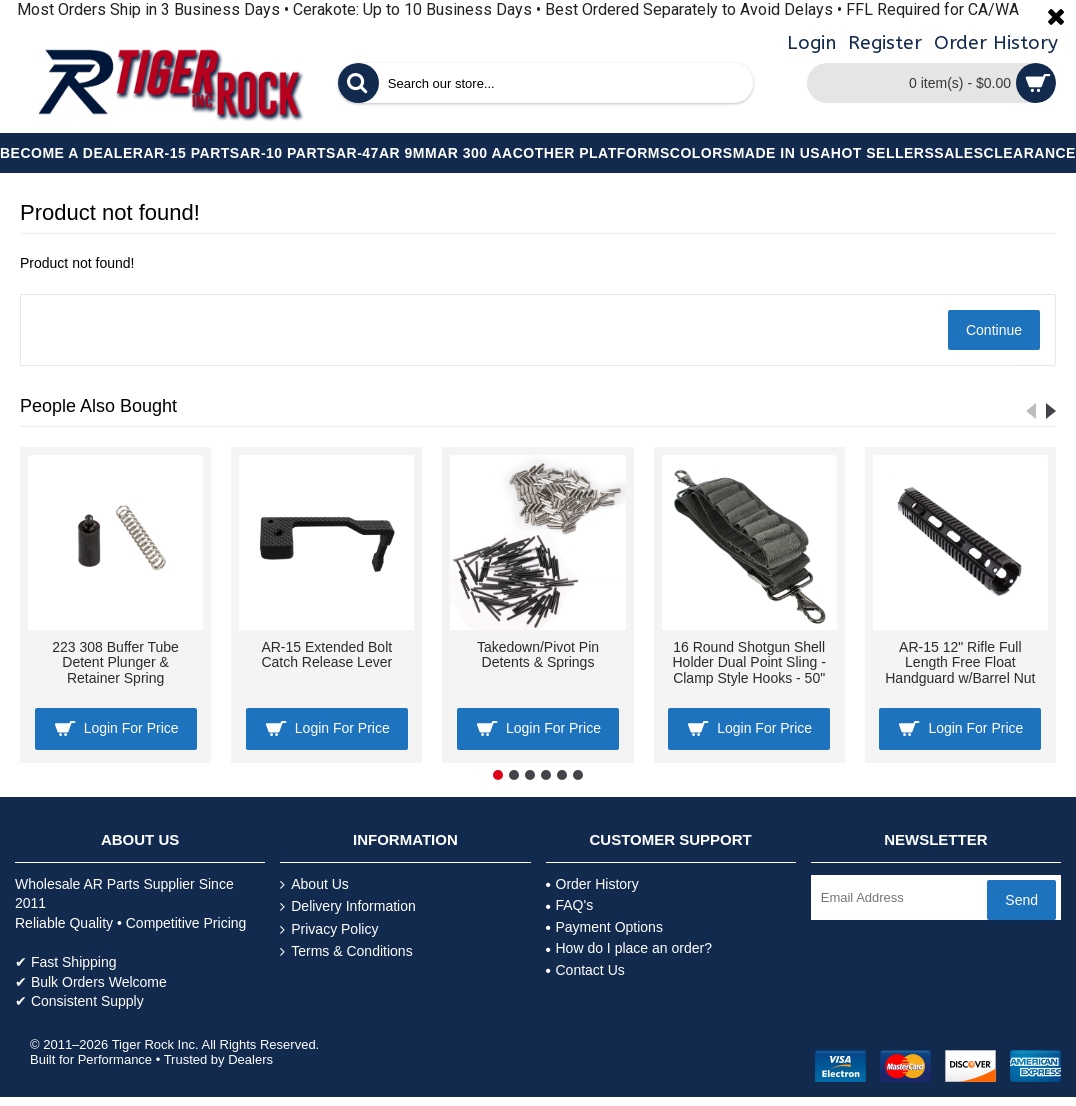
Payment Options (604, 927)
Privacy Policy (329, 929)
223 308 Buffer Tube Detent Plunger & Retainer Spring (115, 662)
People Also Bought (98, 406)
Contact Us (585, 970)
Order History (592, 884)
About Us (314, 884)
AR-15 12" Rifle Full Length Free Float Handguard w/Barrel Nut (960, 662)
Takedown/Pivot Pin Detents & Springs (538, 654)
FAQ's (570, 905)
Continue (994, 330)
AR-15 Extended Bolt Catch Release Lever (326, 654)
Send (1021, 900)
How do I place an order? (629, 948)
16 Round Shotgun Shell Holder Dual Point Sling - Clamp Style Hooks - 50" (749, 662)
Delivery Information (348, 906)
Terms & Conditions (346, 951)
